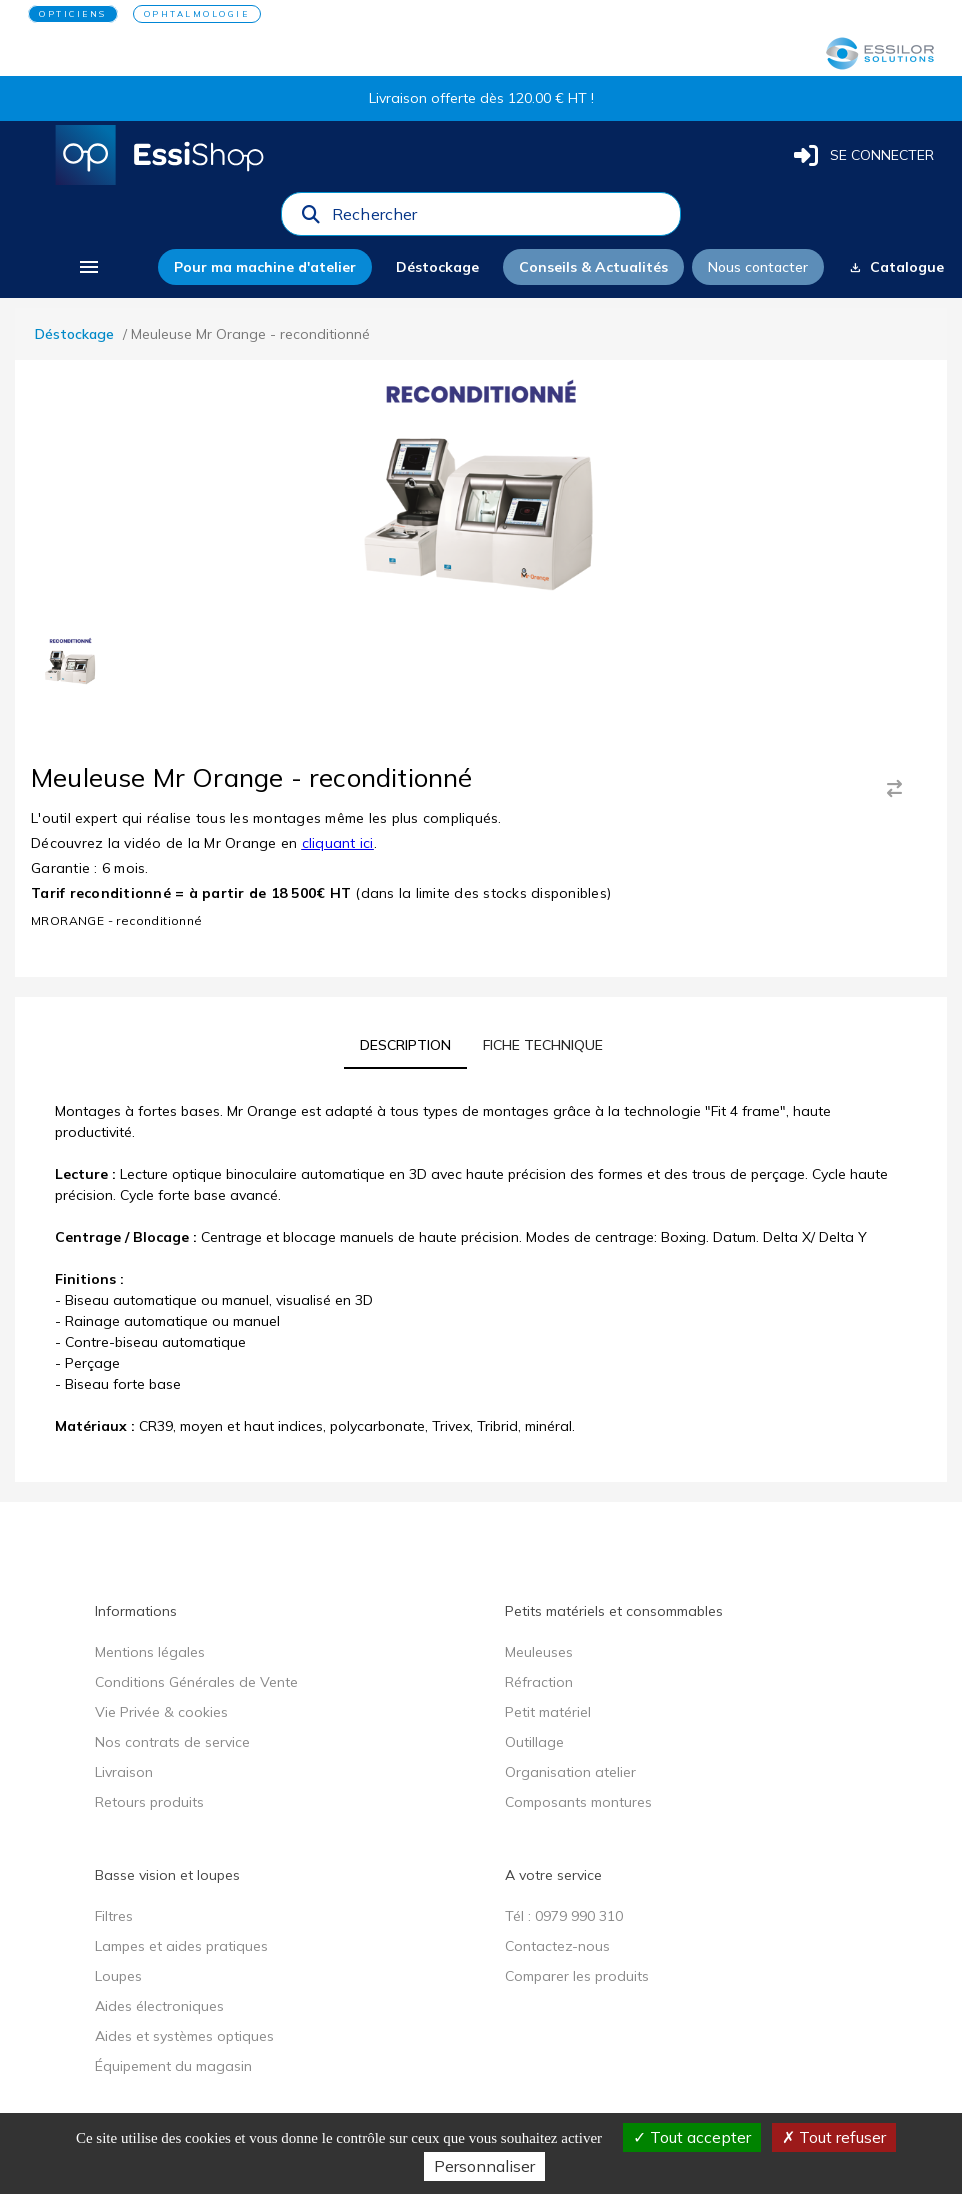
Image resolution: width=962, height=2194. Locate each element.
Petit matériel (548, 1712)
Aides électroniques (159, 2006)
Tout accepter (692, 2137)
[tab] (405, 1045)
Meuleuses (539, 1652)
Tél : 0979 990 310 (564, 1916)
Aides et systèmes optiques (184, 2036)
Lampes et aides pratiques (181, 1946)
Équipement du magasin (173, 2066)
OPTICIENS (73, 14)
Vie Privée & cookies (161, 1712)
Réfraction (539, 1682)
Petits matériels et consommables (614, 1611)
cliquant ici (338, 843)
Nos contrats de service (172, 1742)
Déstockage (74, 334)
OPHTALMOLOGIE (197, 14)
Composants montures (578, 1802)
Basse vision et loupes (167, 1875)
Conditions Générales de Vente (196, 1682)
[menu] (88, 267)
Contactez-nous (557, 1946)
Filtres (114, 1916)
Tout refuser (834, 2137)
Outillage (534, 1742)
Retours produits (149, 1802)
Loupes (118, 1976)
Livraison (124, 1772)
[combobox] (500, 219)
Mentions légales (150, 1652)
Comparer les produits (577, 1976)
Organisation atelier (570, 1772)
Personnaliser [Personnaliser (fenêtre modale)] (484, 2166)
